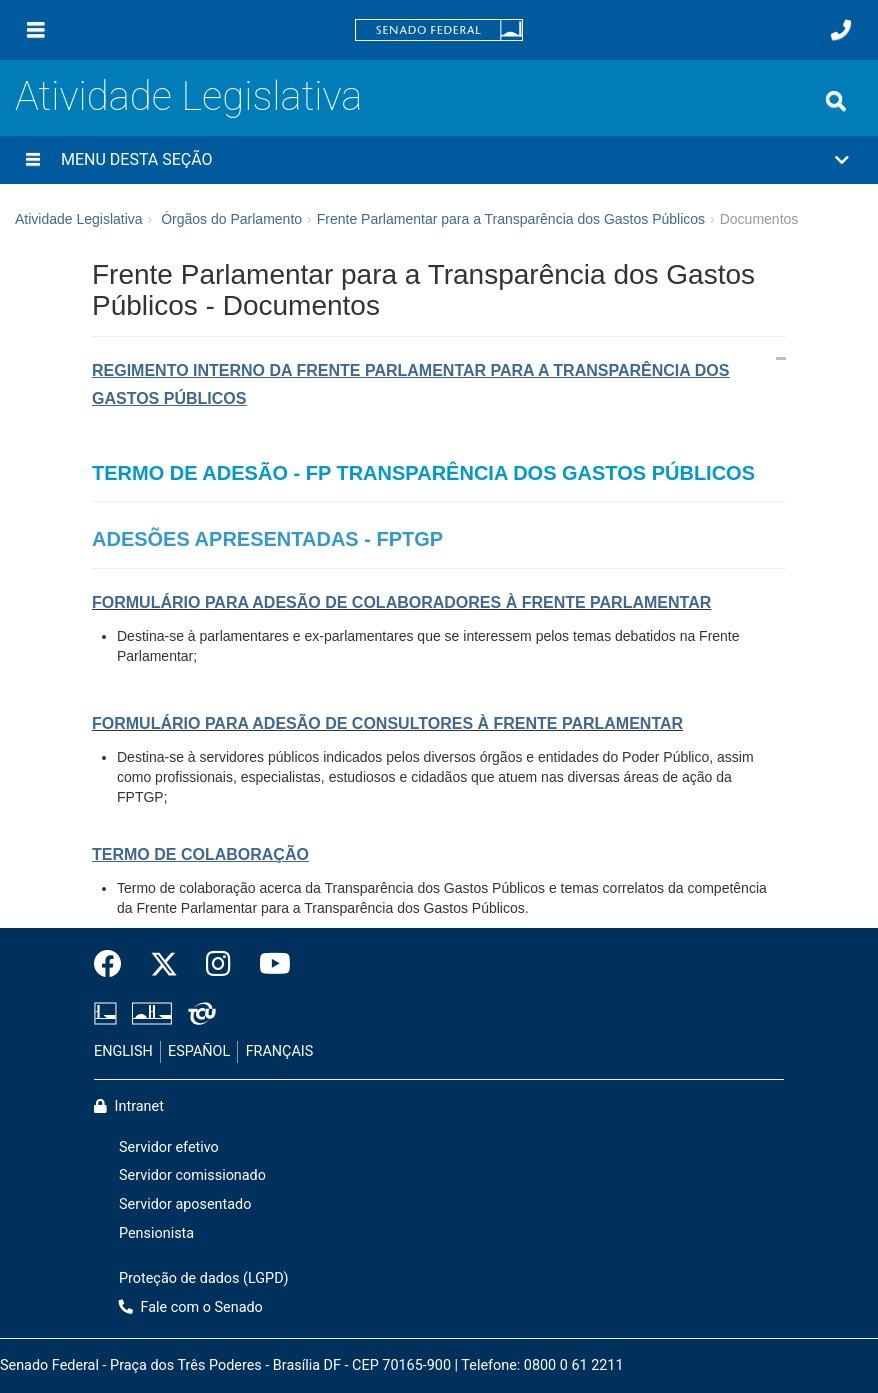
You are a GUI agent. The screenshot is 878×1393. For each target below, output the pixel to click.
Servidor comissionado (192, 1175)
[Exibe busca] (836, 101)
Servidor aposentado (185, 1204)
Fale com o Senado (191, 1307)
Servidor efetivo (169, 1147)
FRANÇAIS (280, 1051)
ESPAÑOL (199, 1051)
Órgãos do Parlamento (231, 219)
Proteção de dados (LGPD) (204, 1278)
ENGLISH (123, 1051)
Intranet (129, 1106)
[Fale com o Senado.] (841, 30)
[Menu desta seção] (33, 160)
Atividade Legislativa (188, 96)
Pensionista (156, 1233)
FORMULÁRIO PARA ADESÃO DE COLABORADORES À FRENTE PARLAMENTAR (401, 602)
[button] (439, 160)
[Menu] (36, 30)
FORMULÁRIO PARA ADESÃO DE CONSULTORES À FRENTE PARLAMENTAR (387, 723)
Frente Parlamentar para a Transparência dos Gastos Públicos (511, 219)
